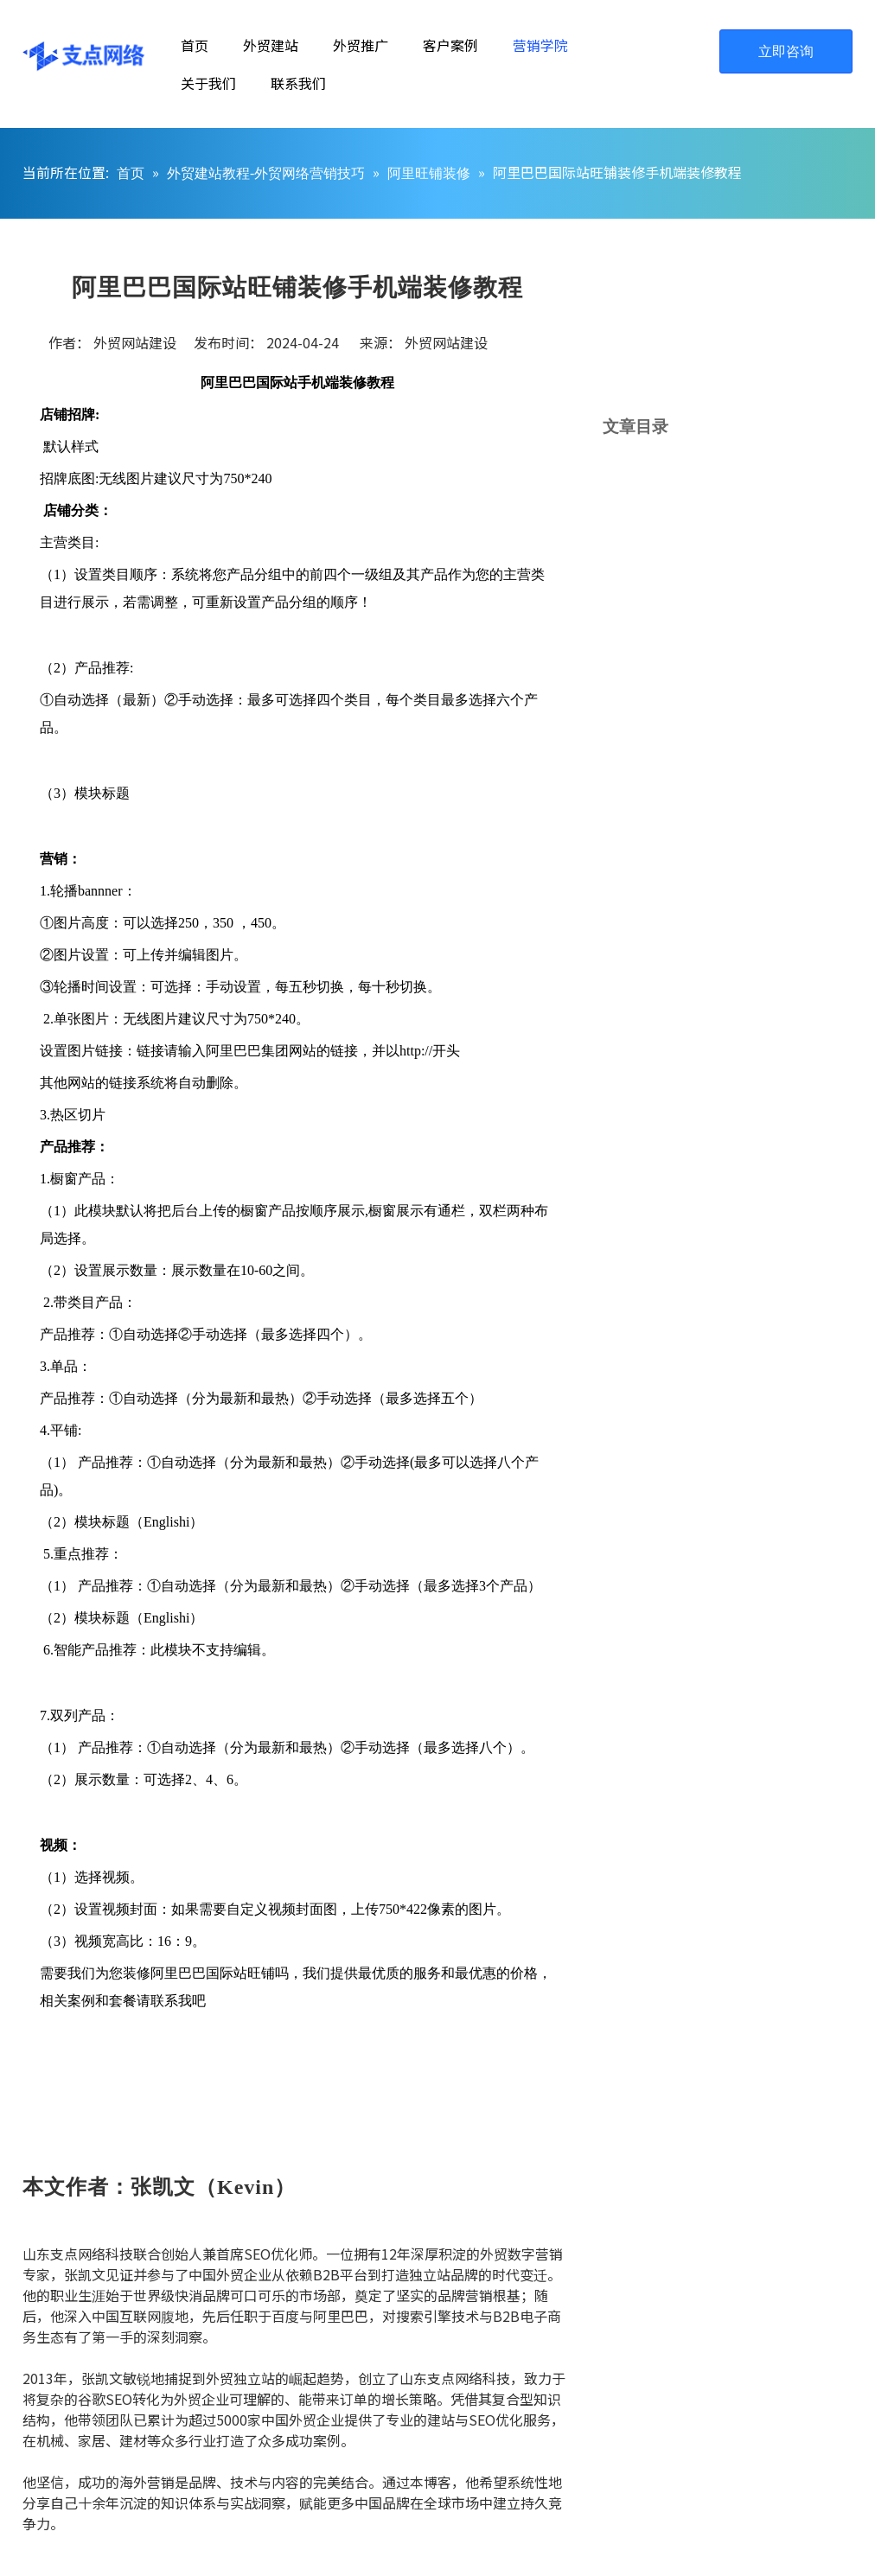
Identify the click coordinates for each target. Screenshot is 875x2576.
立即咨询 (786, 51)
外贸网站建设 (446, 342)
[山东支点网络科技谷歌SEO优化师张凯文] (687, 2333)
